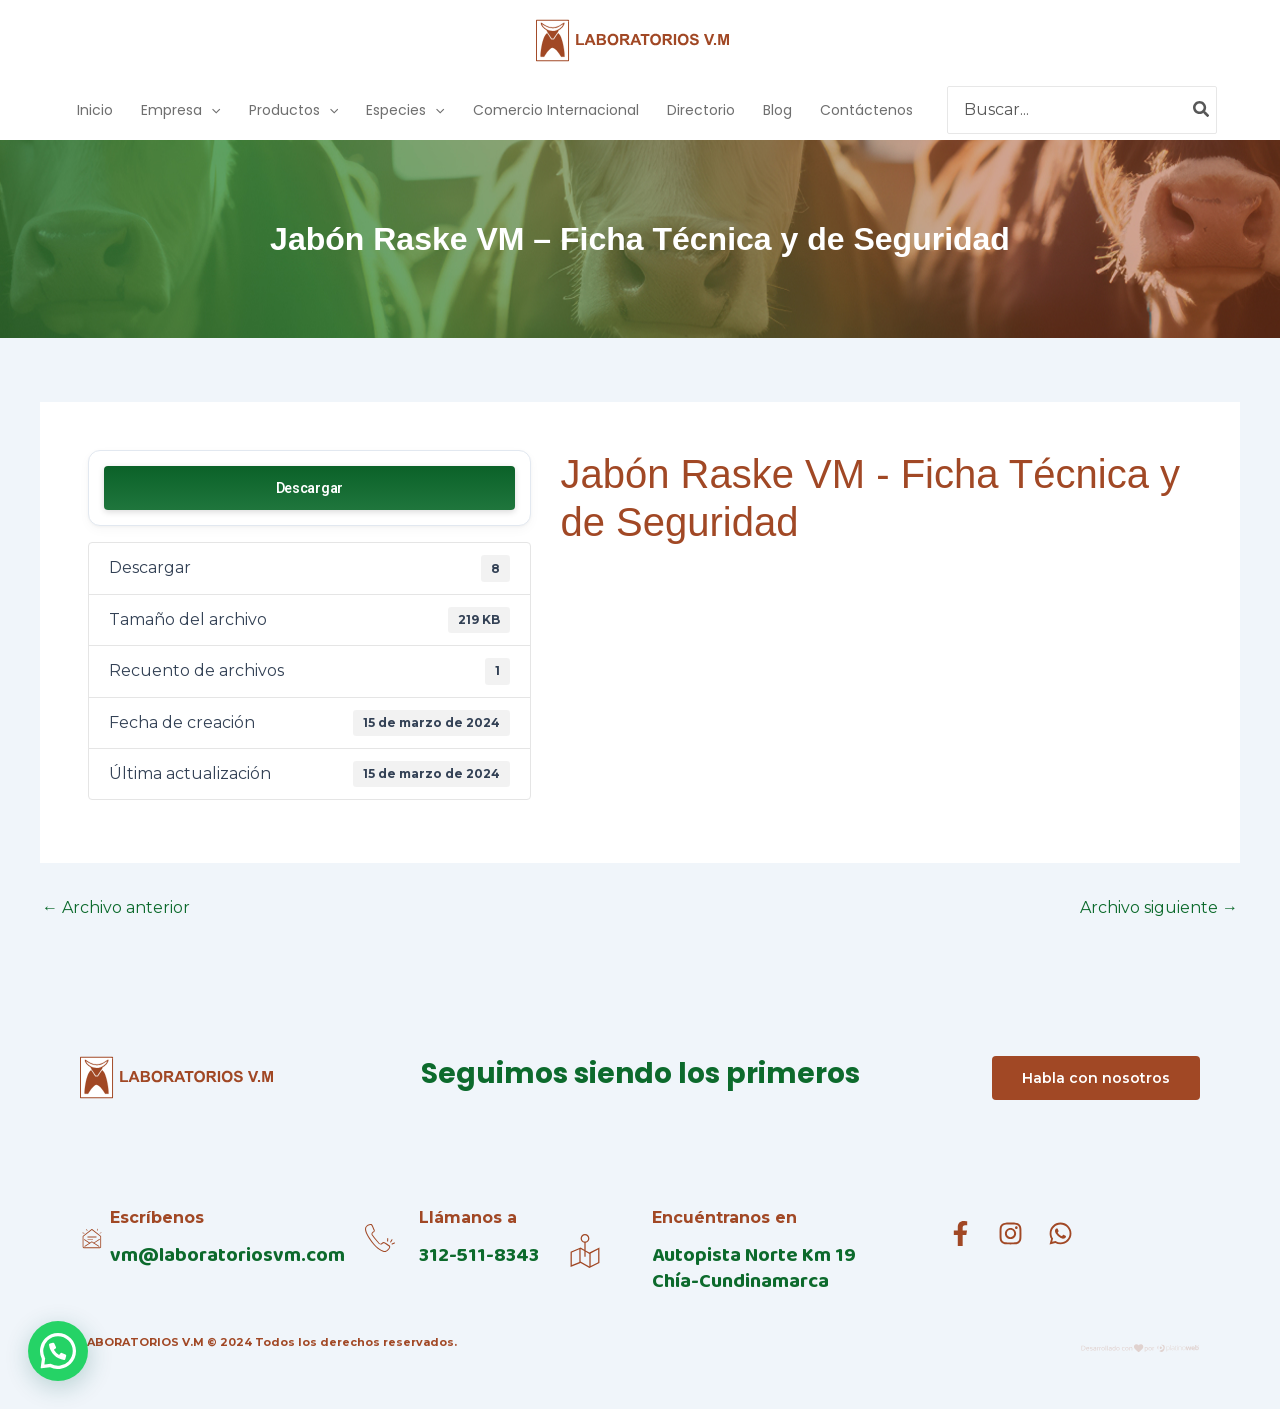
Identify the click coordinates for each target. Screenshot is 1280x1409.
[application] (211, 110)
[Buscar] (1202, 110)
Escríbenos (157, 1217)
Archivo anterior (116, 908)
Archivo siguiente (1159, 908)
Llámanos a (468, 1217)
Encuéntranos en (724, 1217)
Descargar (309, 488)
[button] (58, 1351)
